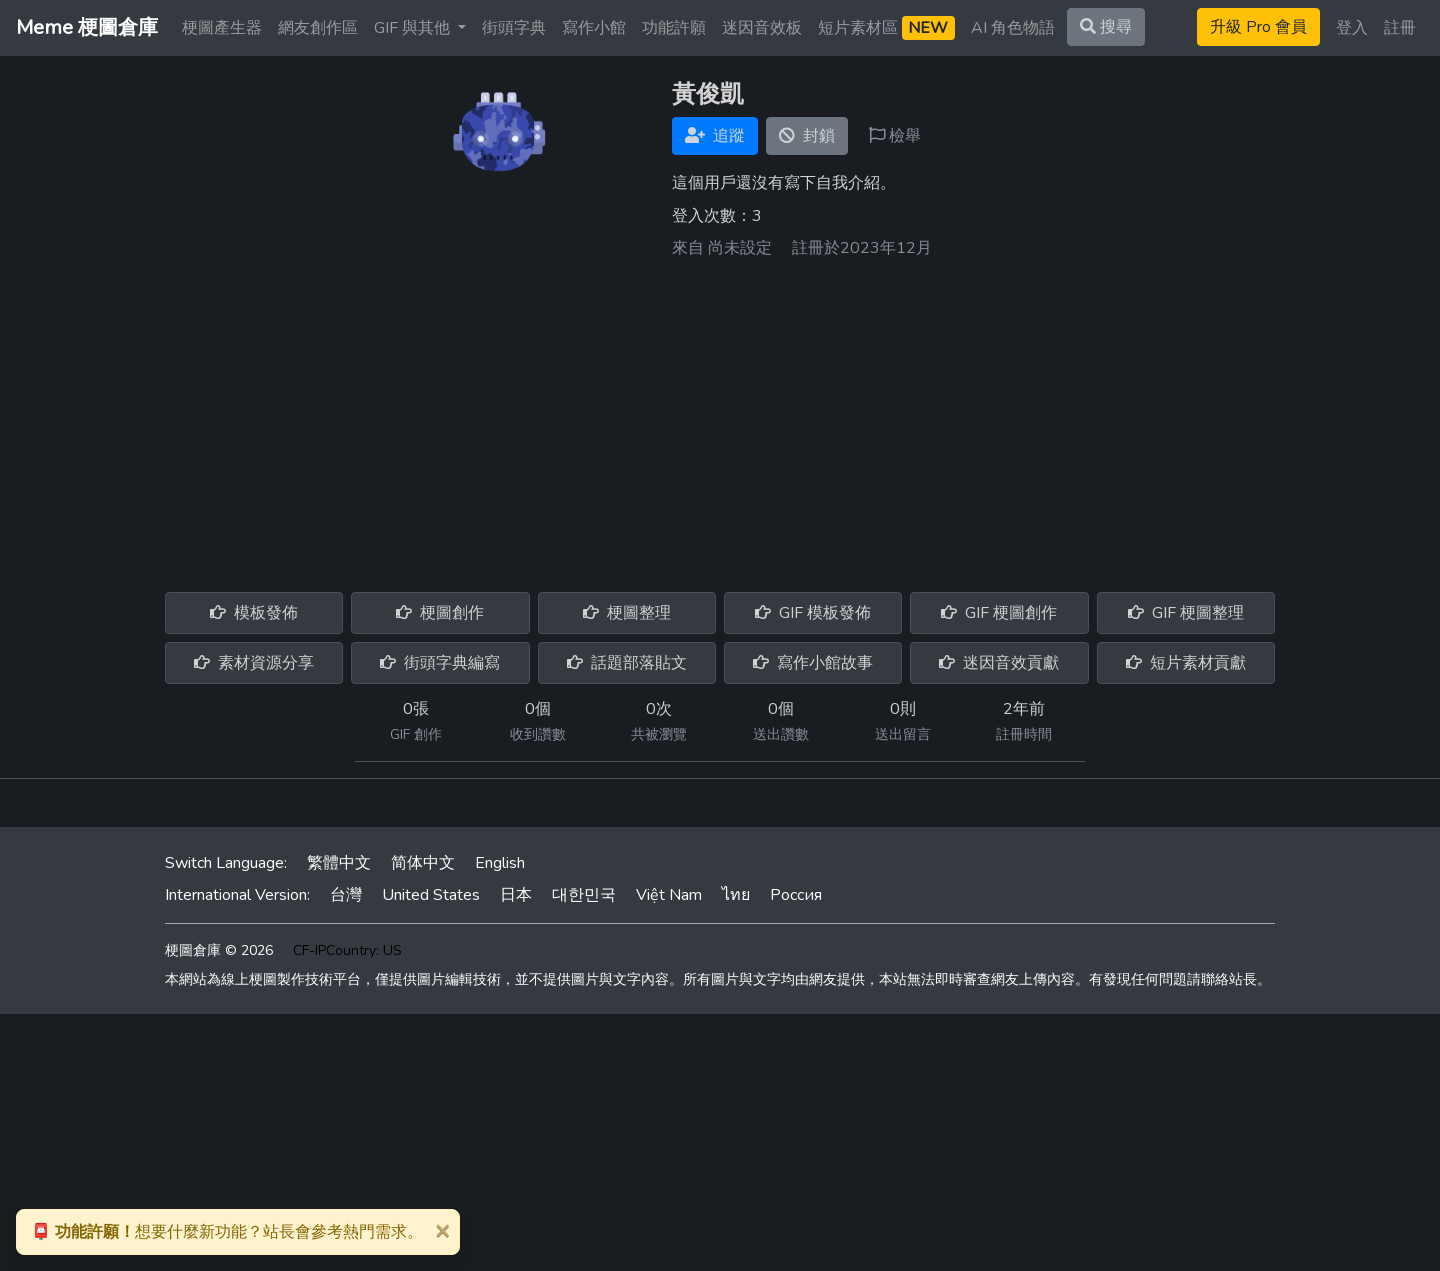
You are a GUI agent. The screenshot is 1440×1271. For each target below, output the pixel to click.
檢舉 (895, 136)
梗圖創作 (440, 613)
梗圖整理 (627, 613)
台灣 (346, 895)
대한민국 (584, 895)
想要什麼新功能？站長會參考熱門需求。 (227, 1232)
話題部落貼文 (627, 663)
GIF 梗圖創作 (999, 613)
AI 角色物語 (1013, 28)
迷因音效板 (762, 28)
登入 (1352, 28)
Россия (796, 895)
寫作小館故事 (813, 663)
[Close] (442, 1230)
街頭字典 (514, 28)
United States (431, 895)
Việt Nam (669, 895)
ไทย (736, 895)
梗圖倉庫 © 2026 (219, 950)
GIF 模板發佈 (813, 613)
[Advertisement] (720, 418)
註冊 (1400, 28)
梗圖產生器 (222, 28)
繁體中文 (339, 863)
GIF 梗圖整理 (1186, 613)
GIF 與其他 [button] (414, 28)
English (500, 863)
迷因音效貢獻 (999, 663)
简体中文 (423, 863)
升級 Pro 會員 (1258, 27)
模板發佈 (254, 613)
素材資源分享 (254, 663)
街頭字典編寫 (440, 663)
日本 (516, 895)
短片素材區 (886, 28)
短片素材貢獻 (1186, 663)
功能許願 (674, 28)
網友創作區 (318, 28)
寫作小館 (594, 28)
